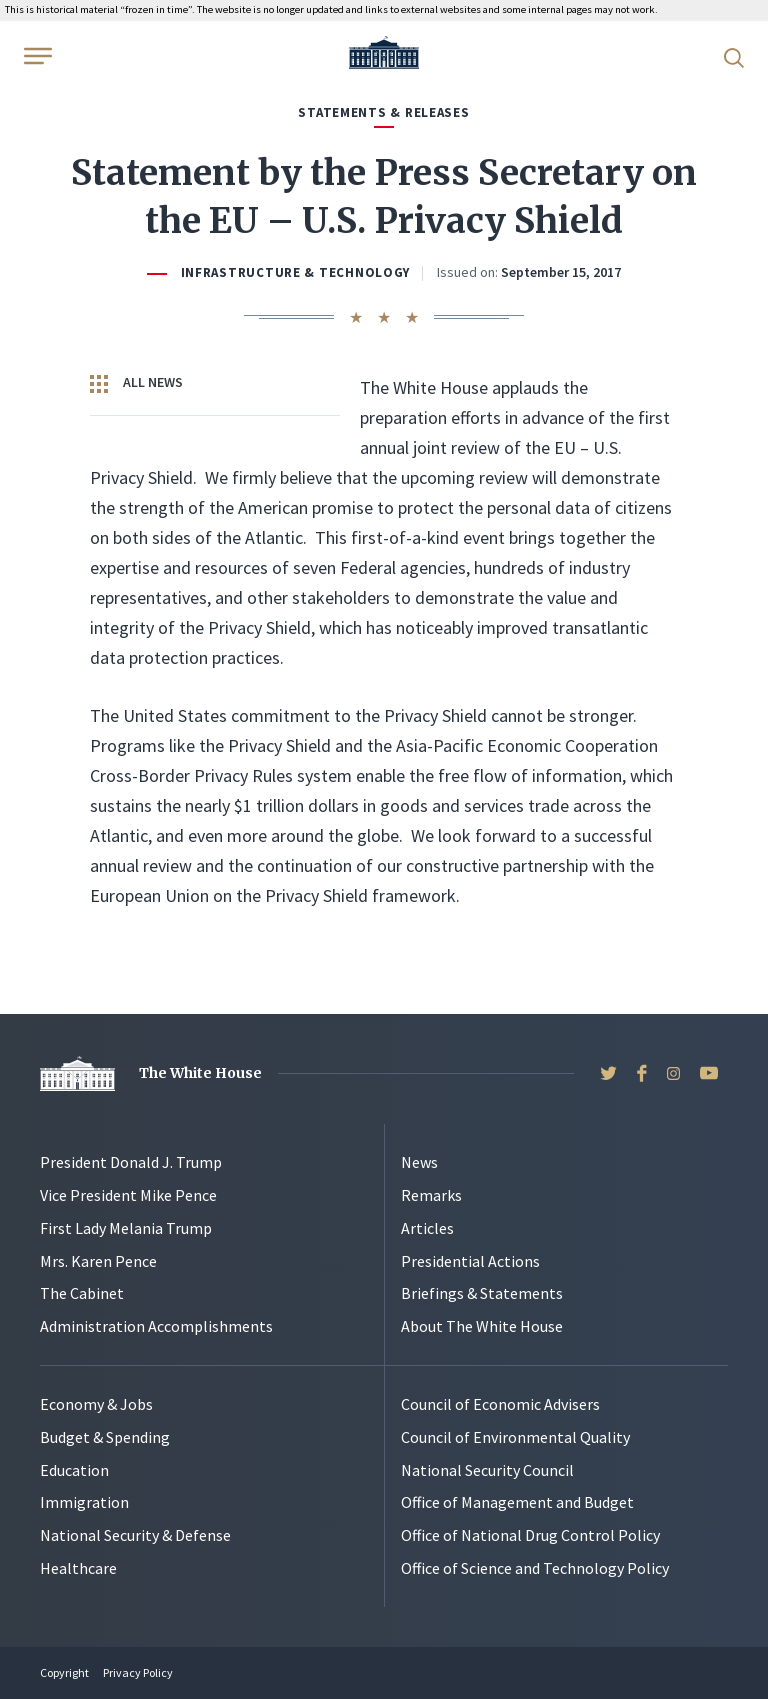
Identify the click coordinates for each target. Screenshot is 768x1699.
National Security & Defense (135, 1535)
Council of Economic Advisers (500, 1404)
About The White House (482, 1326)
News (419, 1162)
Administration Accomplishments (156, 1326)
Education (74, 1470)
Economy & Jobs (96, 1404)
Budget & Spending (105, 1437)
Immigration (84, 1502)
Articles (427, 1228)
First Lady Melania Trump (126, 1228)
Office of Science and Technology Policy (535, 1568)
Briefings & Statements (482, 1293)
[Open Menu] (36, 56)
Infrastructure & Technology (296, 272)
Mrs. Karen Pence (98, 1261)
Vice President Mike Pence (128, 1195)
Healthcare (78, 1568)
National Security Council (487, 1470)
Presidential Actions (470, 1261)
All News (136, 383)
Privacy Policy (138, 1672)
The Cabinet (82, 1293)
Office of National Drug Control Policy (530, 1535)
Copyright (64, 1672)
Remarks (431, 1195)
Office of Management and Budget (517, 1502)
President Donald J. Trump (131, 1162)
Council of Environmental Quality (515, 1437)
